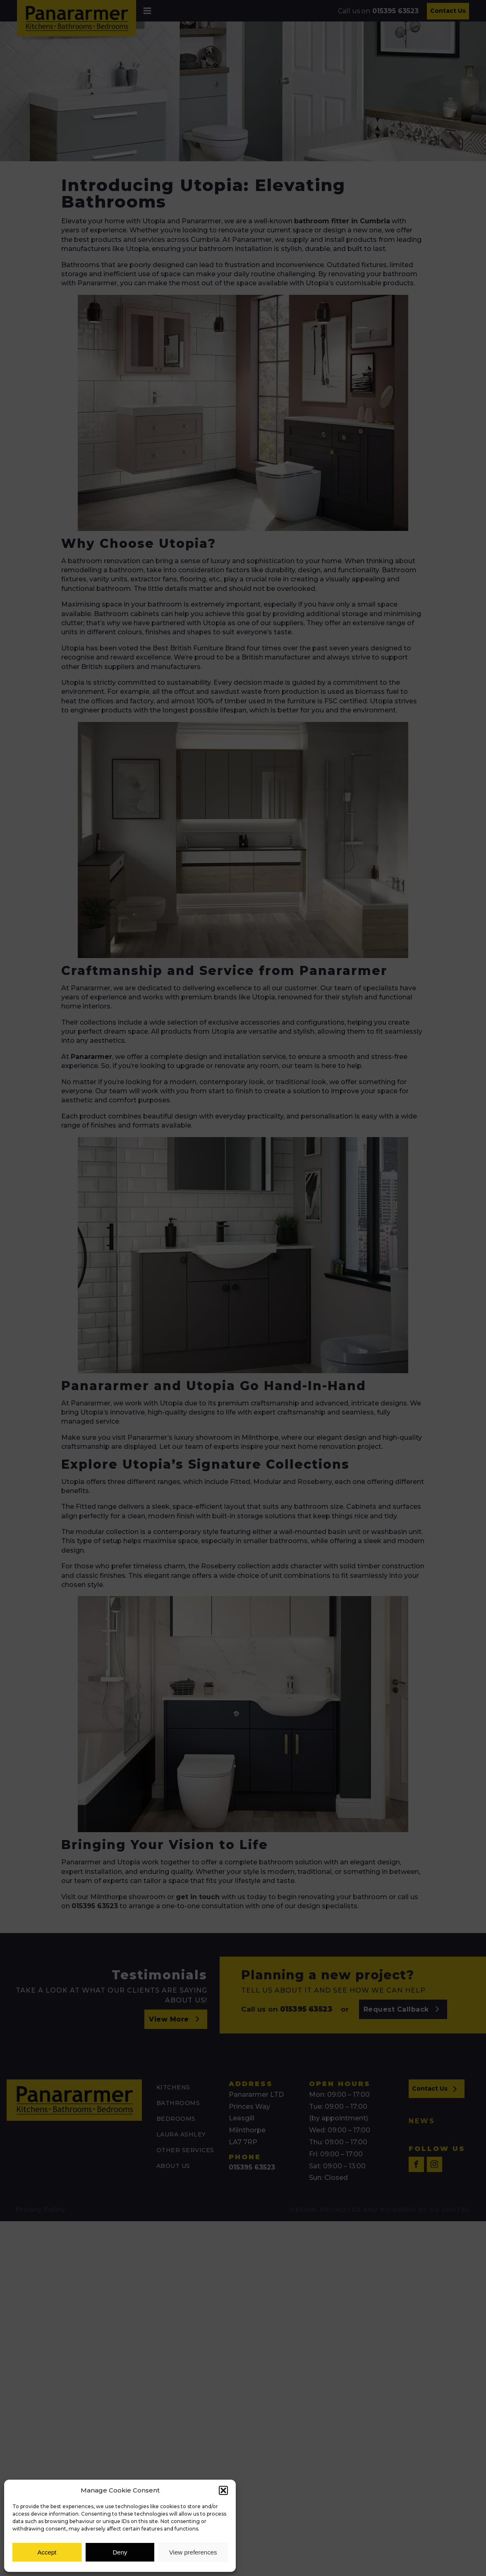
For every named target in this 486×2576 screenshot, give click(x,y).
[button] (223, 2490)
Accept (46, 2552)
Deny (120, 2552)
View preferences (193, 2552)
